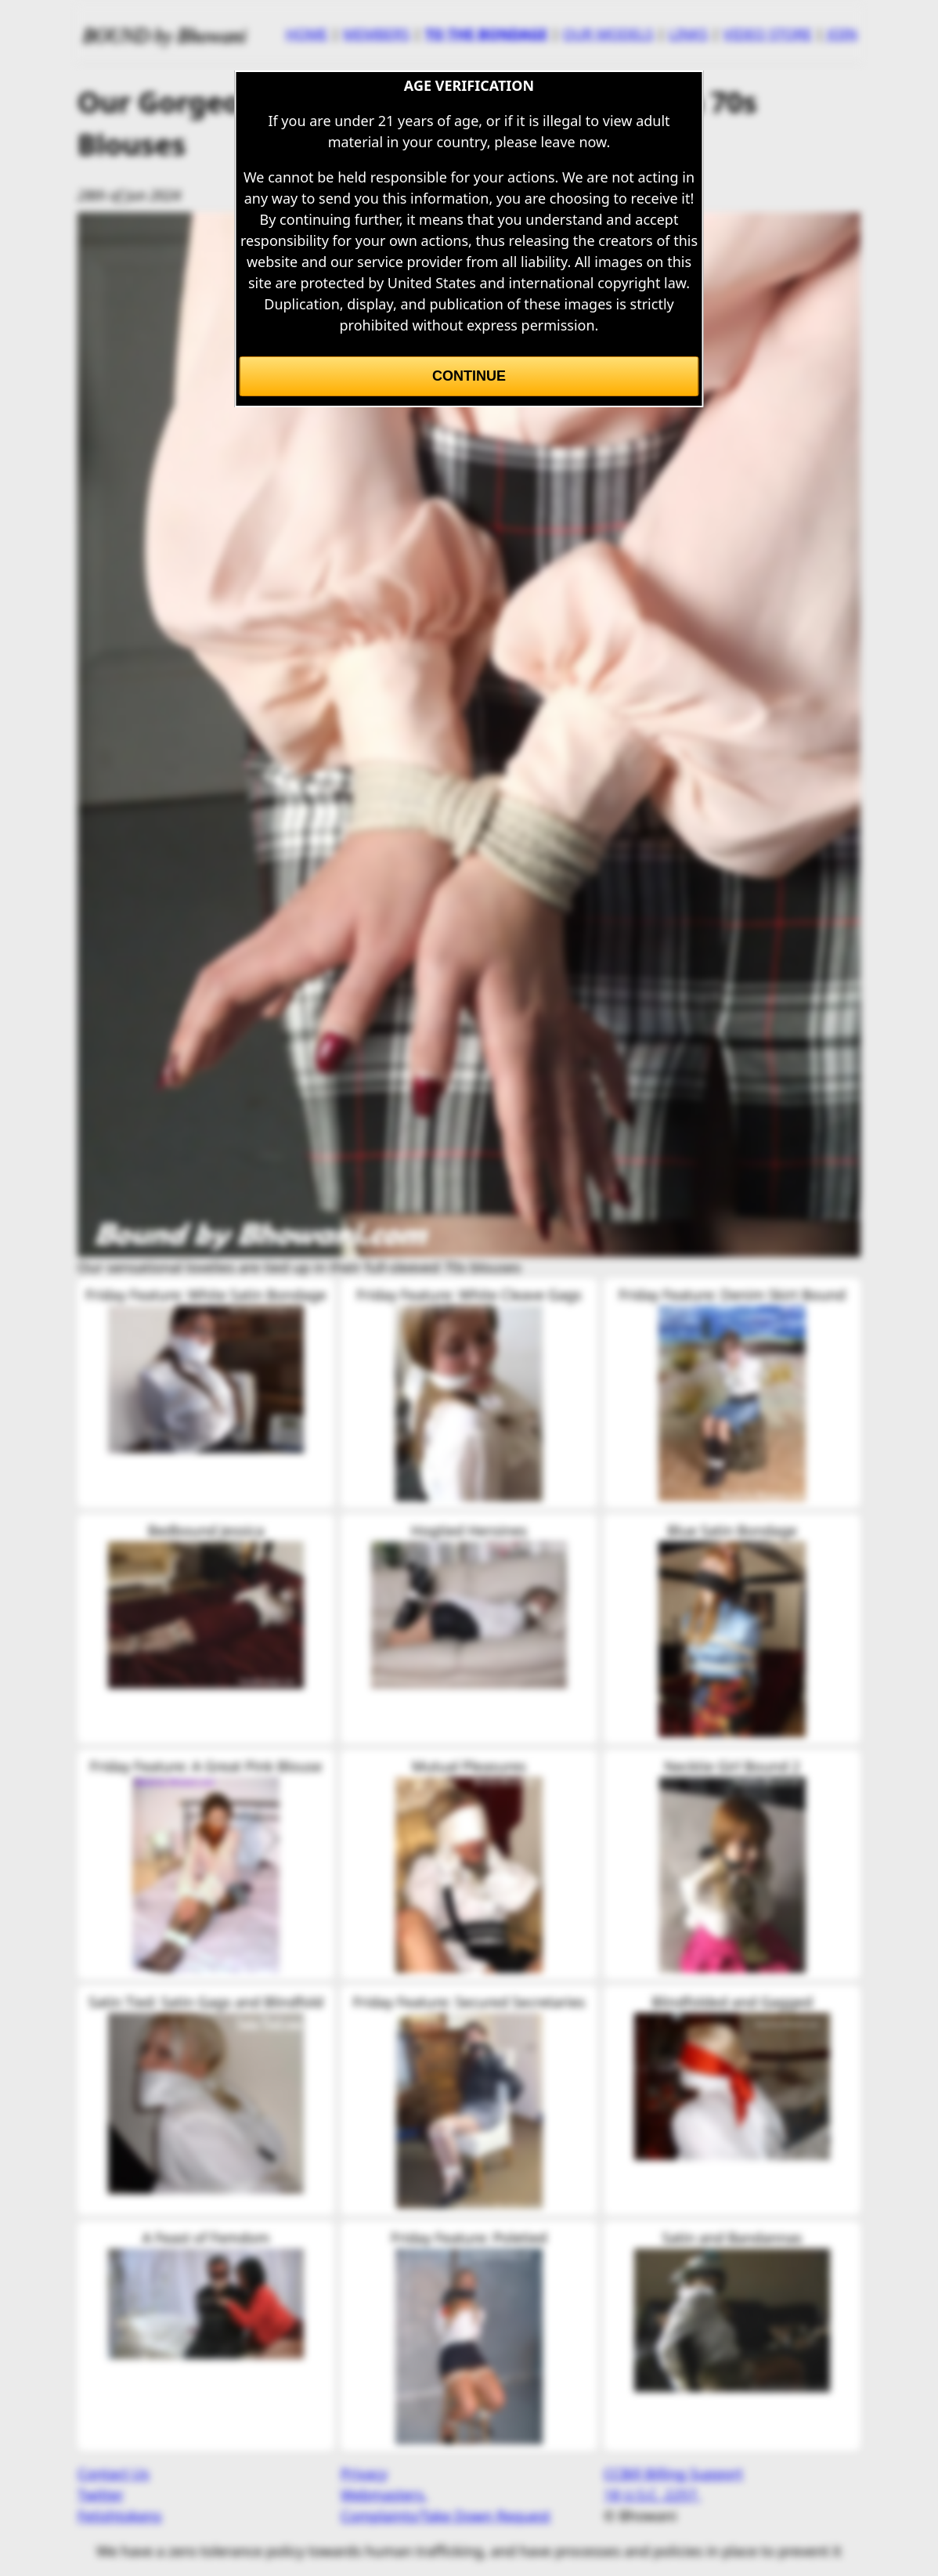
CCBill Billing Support (673, 2473)
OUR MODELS (608, 33)
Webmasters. (384, 2494)
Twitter (101, 2494)
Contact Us (114, 2473)
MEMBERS (376, 33)
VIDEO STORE (767, 33)
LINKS (688, 33)
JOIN (842, 33)
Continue (469, 376)
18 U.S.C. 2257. (652, 2494)
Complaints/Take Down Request (445, 2515)
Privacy (364, 2473)
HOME (307, 33)
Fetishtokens (119, 2515)
